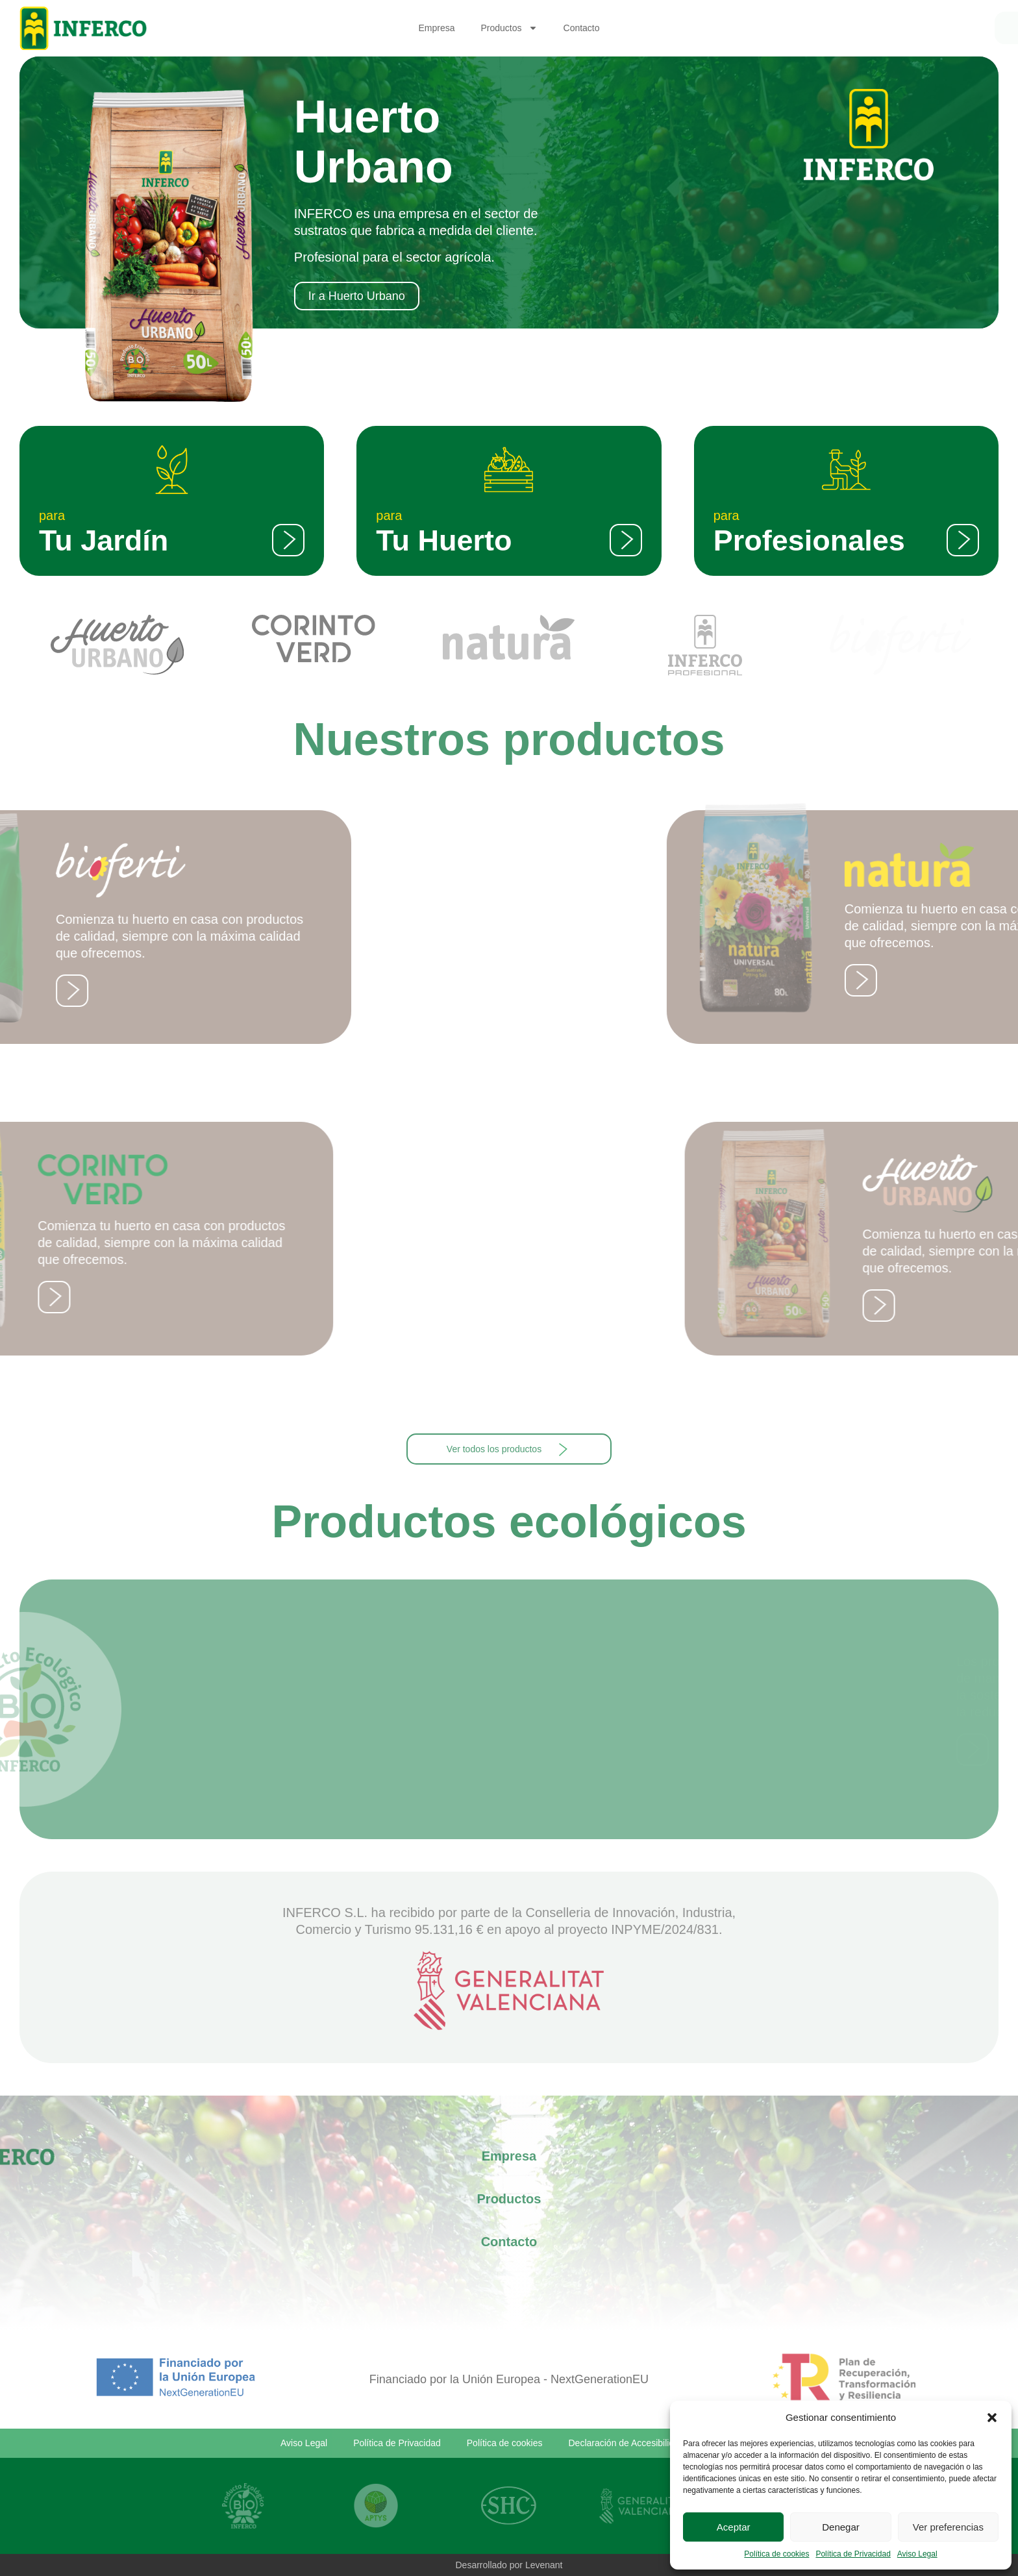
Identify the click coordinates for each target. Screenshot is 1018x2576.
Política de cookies (776, 2553)
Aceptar (734, 2527)
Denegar (841, 2527)
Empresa (436, 28)
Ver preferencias (948, 2527)
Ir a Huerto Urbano (356, 296)
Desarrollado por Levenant (509, 2565)
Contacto (582, 28)
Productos (508, 28)
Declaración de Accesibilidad (626, 2443)
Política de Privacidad (852, 2553)
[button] (992, 2417)
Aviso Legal (917, 2553)
